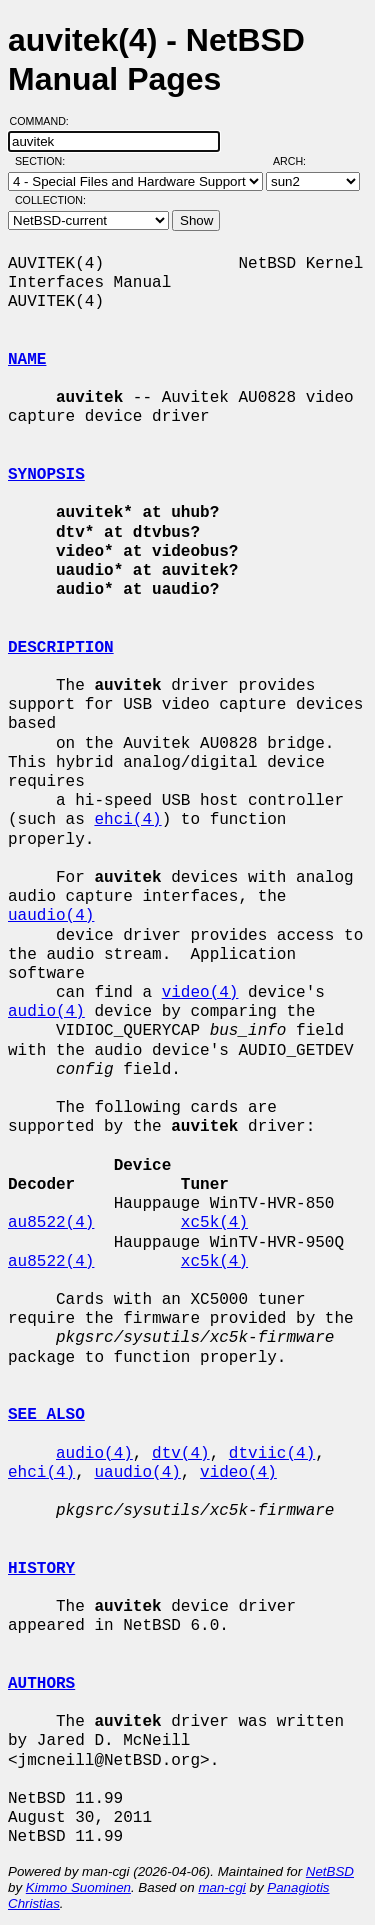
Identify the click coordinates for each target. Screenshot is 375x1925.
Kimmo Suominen (78, 1887)
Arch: (298, 161)
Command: (45, 121)
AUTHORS (41, 1684)
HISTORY (41, 1569)
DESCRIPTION (61, 648)
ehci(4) (127, 820)
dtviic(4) (272, 1454)
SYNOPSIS (46, 475)
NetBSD (330, 1871)
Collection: (50, 200)
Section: (44, 161)
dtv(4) (181, 1454)
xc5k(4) (214, 1223)
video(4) (200, 993)
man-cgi (221, 1887)
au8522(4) (51, 1223)
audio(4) (46, 1012)
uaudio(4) (51, 916)
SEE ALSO (46, 1415)
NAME (27, 360)
